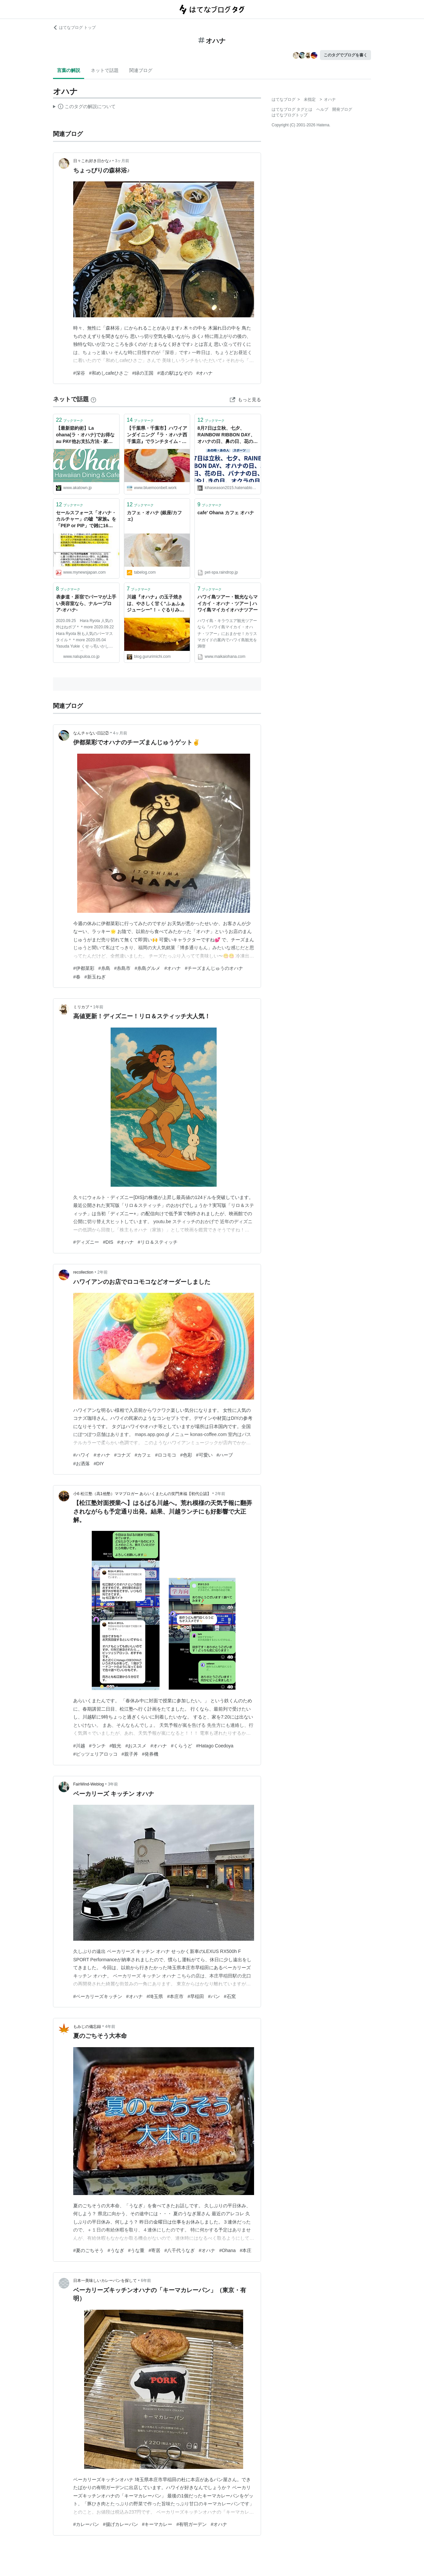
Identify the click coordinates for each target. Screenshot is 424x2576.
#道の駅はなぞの (174, 373)
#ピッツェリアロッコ (95, 1754)
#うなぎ (116, 2250)
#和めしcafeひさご (108, 373)
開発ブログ (342, 109)
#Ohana (227, 2250)
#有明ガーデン (191, 2524)
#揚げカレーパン (120, 2524)
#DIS (108, 1242)
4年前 (110, 2026)
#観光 (116, 1745)
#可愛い (204, 1455)
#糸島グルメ (147, 968)
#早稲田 (195, 1996)
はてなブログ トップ (74, 27)
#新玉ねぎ (95, 976)
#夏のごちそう (88, 2250)
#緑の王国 (142, 373)
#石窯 (230, 1996)
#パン (214, 1996)
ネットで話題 (105, 70)
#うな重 (136, 2250)
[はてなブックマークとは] (93, 399)
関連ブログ (140, 70)
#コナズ (122, 1455)
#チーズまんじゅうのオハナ (214, 968)
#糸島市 (122, 968)
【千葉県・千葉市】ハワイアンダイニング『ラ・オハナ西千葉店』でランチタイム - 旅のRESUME (157, 435)
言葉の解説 (68, 70)
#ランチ (97, 1745)
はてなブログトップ (289, 115)
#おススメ (135, 1745)
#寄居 (154, 2250)
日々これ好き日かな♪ (92, 160)
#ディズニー (86, 1242)
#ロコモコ (165, 1455)
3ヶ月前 (122, 160)
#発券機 (150, 1754)
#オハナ (204, 373)
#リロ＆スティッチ (158, 1242)
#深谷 (79, 373)
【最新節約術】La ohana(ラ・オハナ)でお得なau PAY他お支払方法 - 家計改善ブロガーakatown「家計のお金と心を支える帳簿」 (86, 435)
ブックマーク (69, 420)
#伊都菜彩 (83, 968)
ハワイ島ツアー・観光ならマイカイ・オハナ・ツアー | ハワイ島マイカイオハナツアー (227, 603)
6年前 (146, 2280)
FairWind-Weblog (88, 1784)
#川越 (79, 1745)
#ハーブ (225, 1455)
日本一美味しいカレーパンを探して (105, 2280)
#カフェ (142, 1455)
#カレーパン (86, 2524)
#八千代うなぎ (179, 2250)
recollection (83, 1272)
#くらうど (181, 1745)
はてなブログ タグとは (292, 109)
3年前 (113, 1784)
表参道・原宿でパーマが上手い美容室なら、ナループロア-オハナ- (86, 603)
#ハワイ (81, 1455)
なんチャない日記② (91, 733)
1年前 (98, 1007)
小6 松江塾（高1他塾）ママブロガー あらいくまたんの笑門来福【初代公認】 (142, 1493)
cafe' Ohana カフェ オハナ (225, 512)
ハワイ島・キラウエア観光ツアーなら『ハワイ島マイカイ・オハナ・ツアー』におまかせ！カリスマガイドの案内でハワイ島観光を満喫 (227, 633)
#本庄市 (175, 1996)
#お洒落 (81, 1463)
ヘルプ (322, 109)
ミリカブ (81, 1007)
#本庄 (246, 2250)
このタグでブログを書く (345, 55)
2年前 (102, 1272)
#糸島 (104, 968)
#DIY (99, 1463)
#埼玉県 (155, 1996)
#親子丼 (130, 1754)
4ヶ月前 (120, 733)
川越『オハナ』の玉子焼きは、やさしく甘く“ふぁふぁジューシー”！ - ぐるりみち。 (156, 604)
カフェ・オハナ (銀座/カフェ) (154, 516)
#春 (76, 976)
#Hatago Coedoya (215, 1745)
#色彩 (186, 1455)
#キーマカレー (157, 2524)
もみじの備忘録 (87, 2026)
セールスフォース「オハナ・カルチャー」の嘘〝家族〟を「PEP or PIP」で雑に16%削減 (86, 520)
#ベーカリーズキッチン (97, 1996)
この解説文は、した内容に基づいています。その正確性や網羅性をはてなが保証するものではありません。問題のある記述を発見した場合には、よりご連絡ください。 (84, 107)
